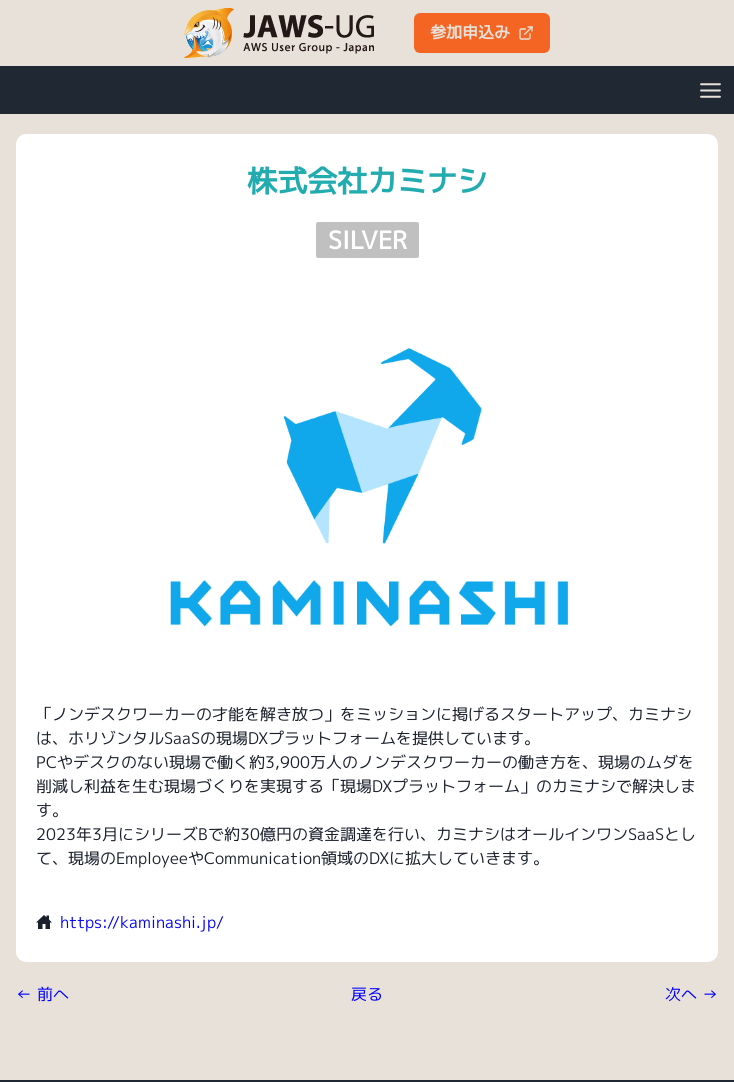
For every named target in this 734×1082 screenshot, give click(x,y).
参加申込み (482, 32)
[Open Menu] (710, 90)
